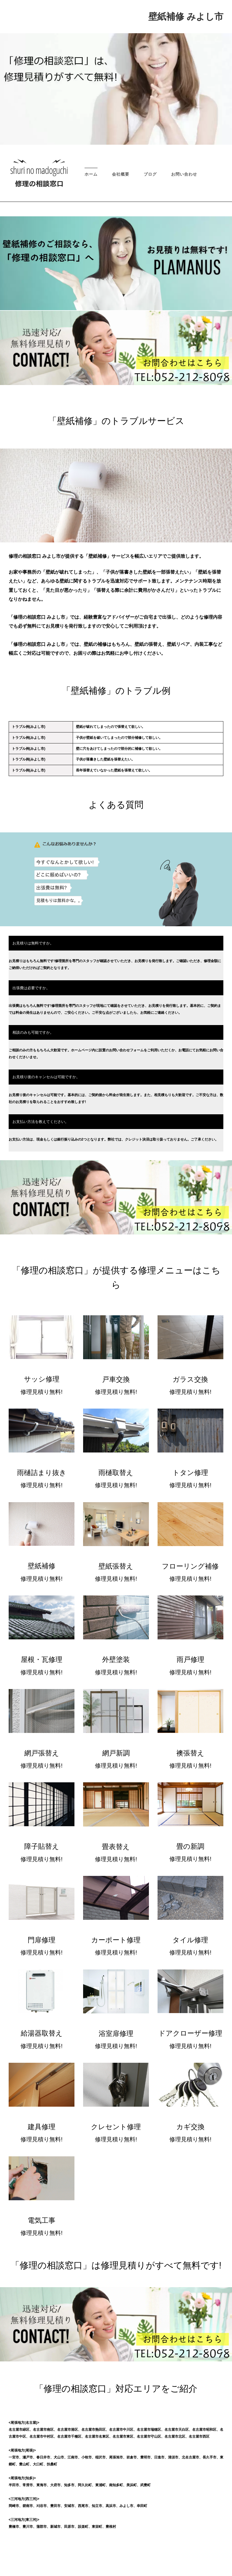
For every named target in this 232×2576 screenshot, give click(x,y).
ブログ (150, 174)
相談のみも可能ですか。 (33, 1032)
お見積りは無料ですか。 (33, 943)
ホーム (91, 174)
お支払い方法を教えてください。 (40, 1121)
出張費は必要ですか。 (31, 988)
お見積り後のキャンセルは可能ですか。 (46, 1077)
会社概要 (120, 174)
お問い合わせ (184, 174)
